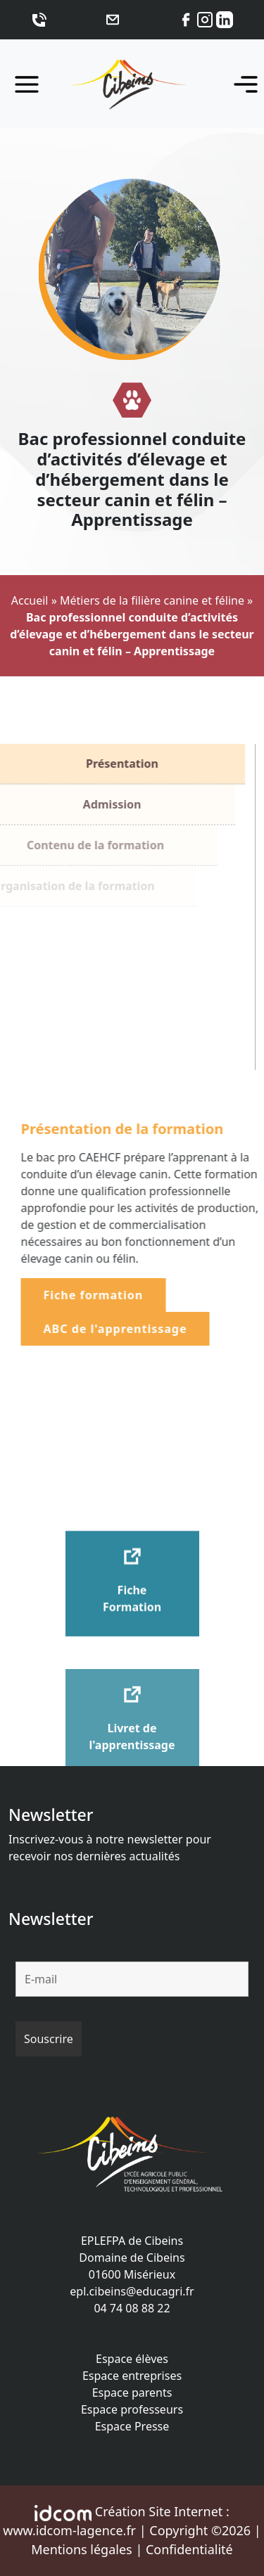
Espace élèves (132, 2358)
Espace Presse (132, 2426)
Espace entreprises (132, 2375)
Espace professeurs (132, 2409)
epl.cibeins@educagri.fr (132, 2291)
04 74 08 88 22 (132, 2308)
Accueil (30, 600)
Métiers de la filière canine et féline (152, 600)
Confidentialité (189, 2549)
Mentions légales (81, 2549)
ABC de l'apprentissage (130, 1329)
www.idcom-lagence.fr (69, 2530)
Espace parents (132, 2392)
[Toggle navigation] (241, 84)
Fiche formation (108, 1295)
